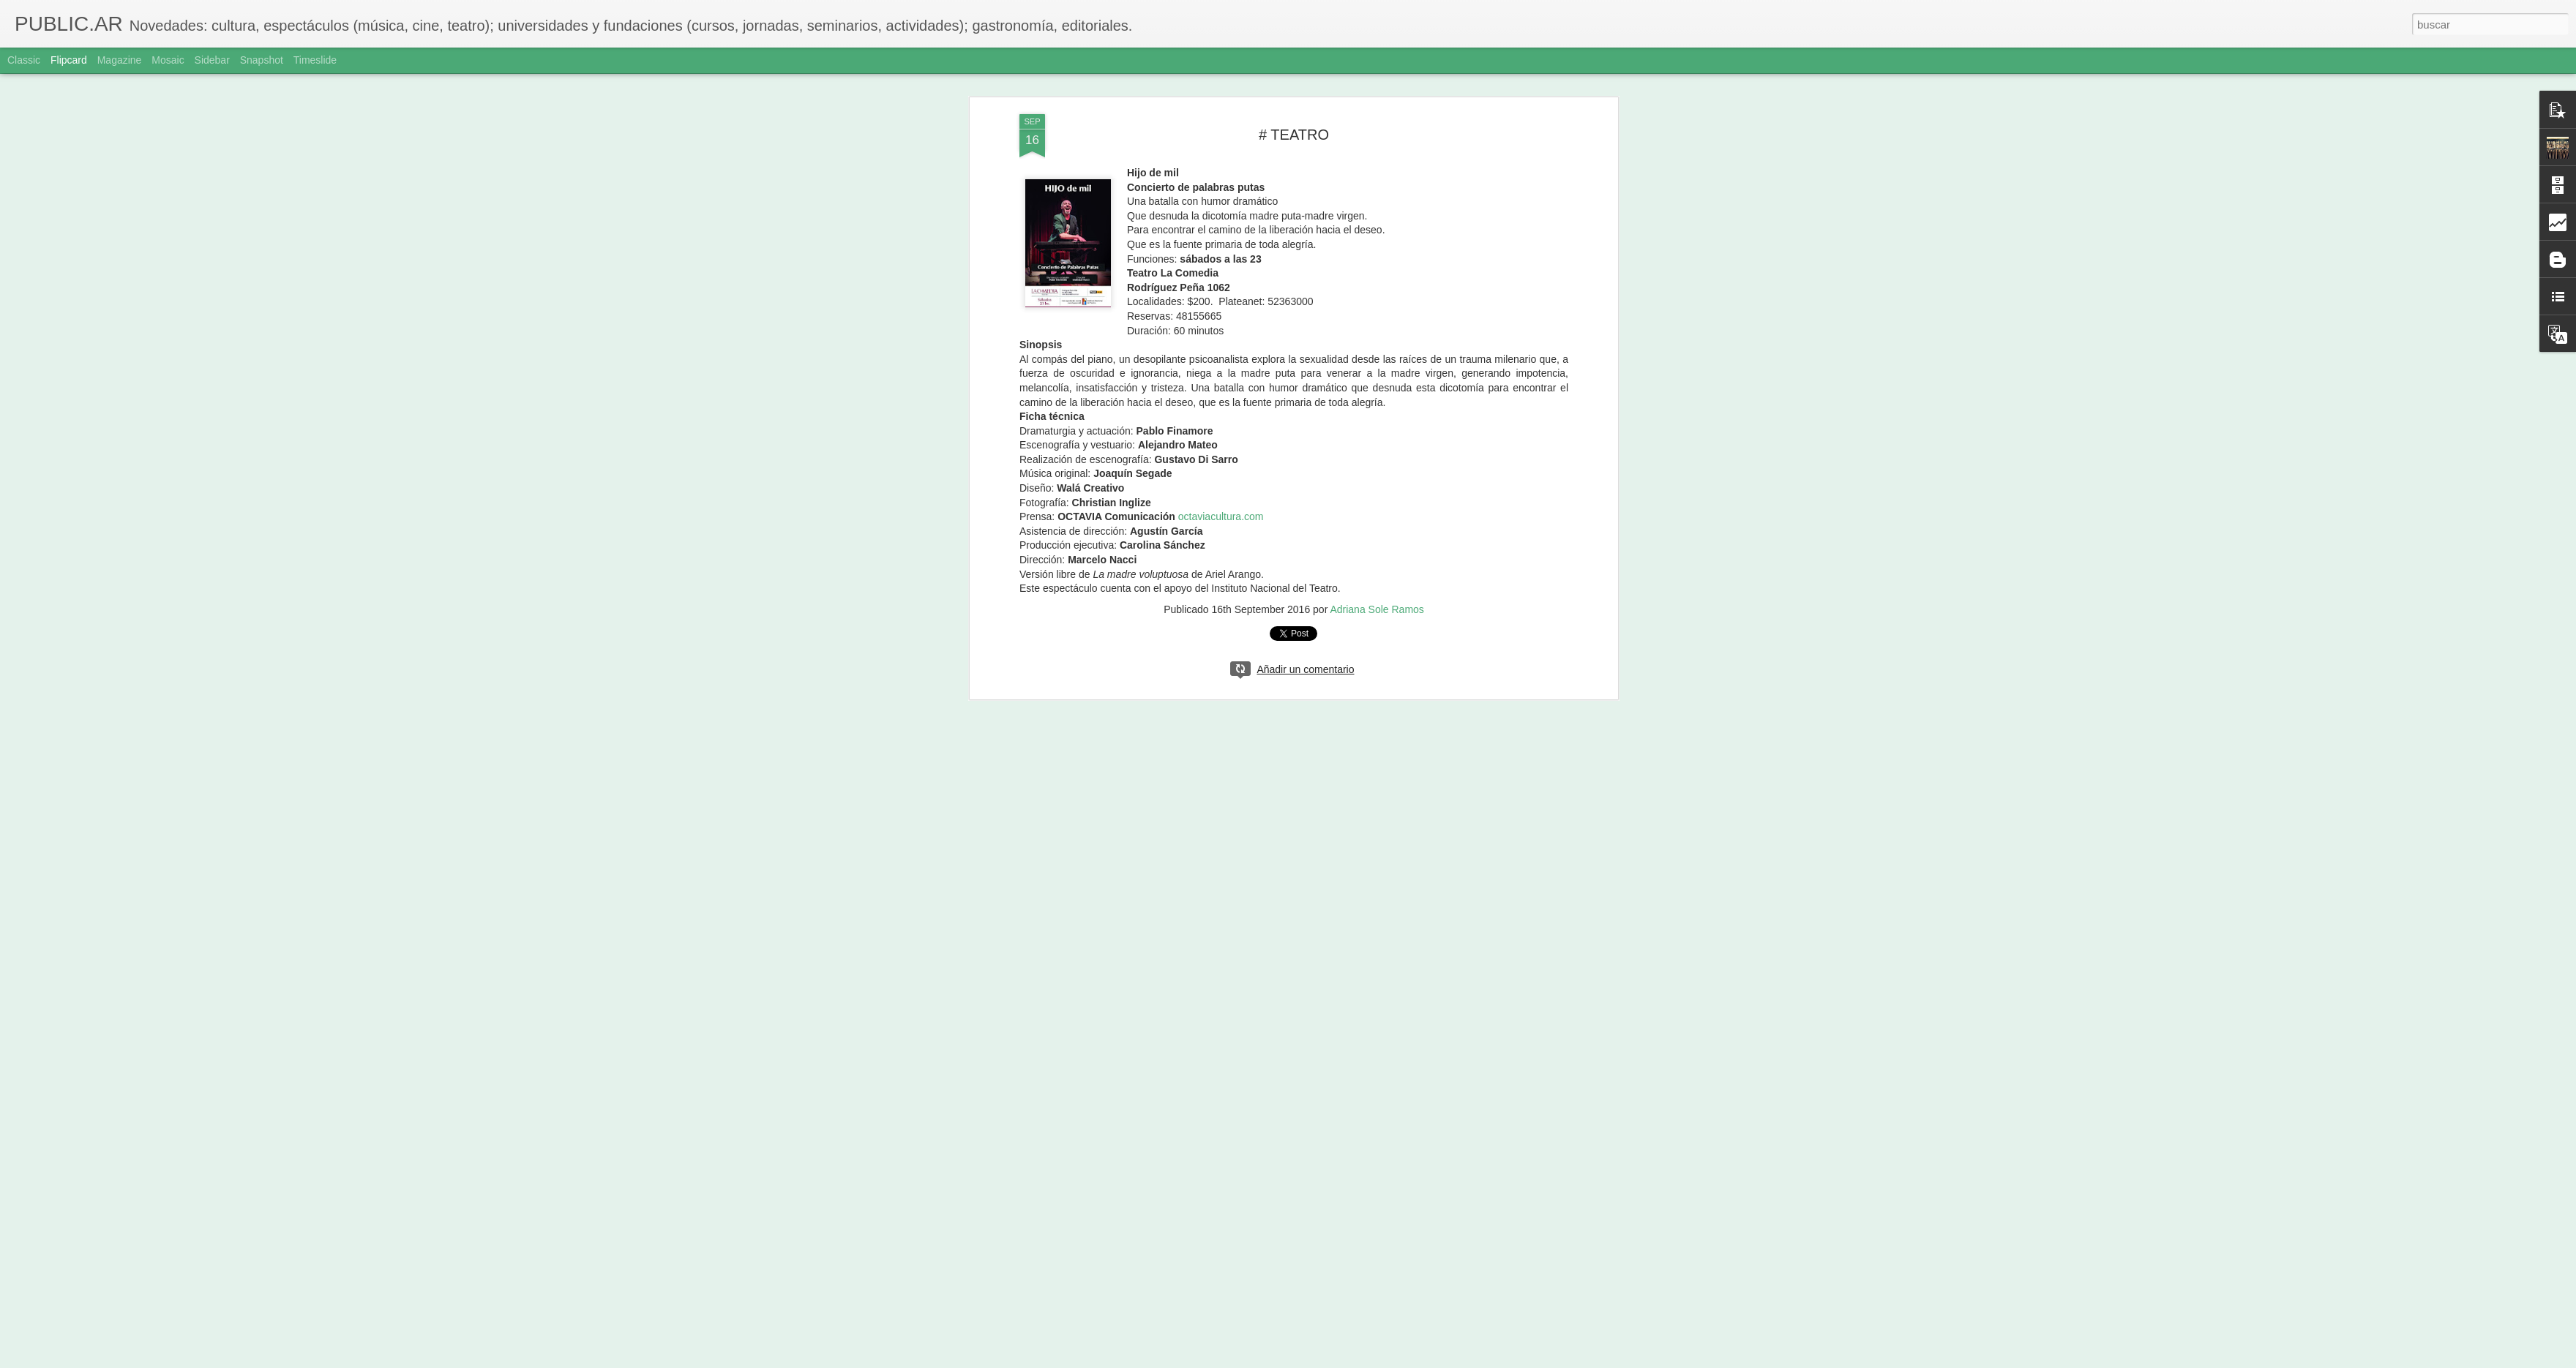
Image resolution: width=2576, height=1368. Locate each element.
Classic (23, 60)
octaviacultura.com (1221, 516)
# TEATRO (1294, 135)
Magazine (119, 60)
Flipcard (68, 60)
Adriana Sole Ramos (1376, 609)
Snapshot (261, 60)
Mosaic (167, 60)
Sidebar (212, 60)
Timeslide (315, 60)
